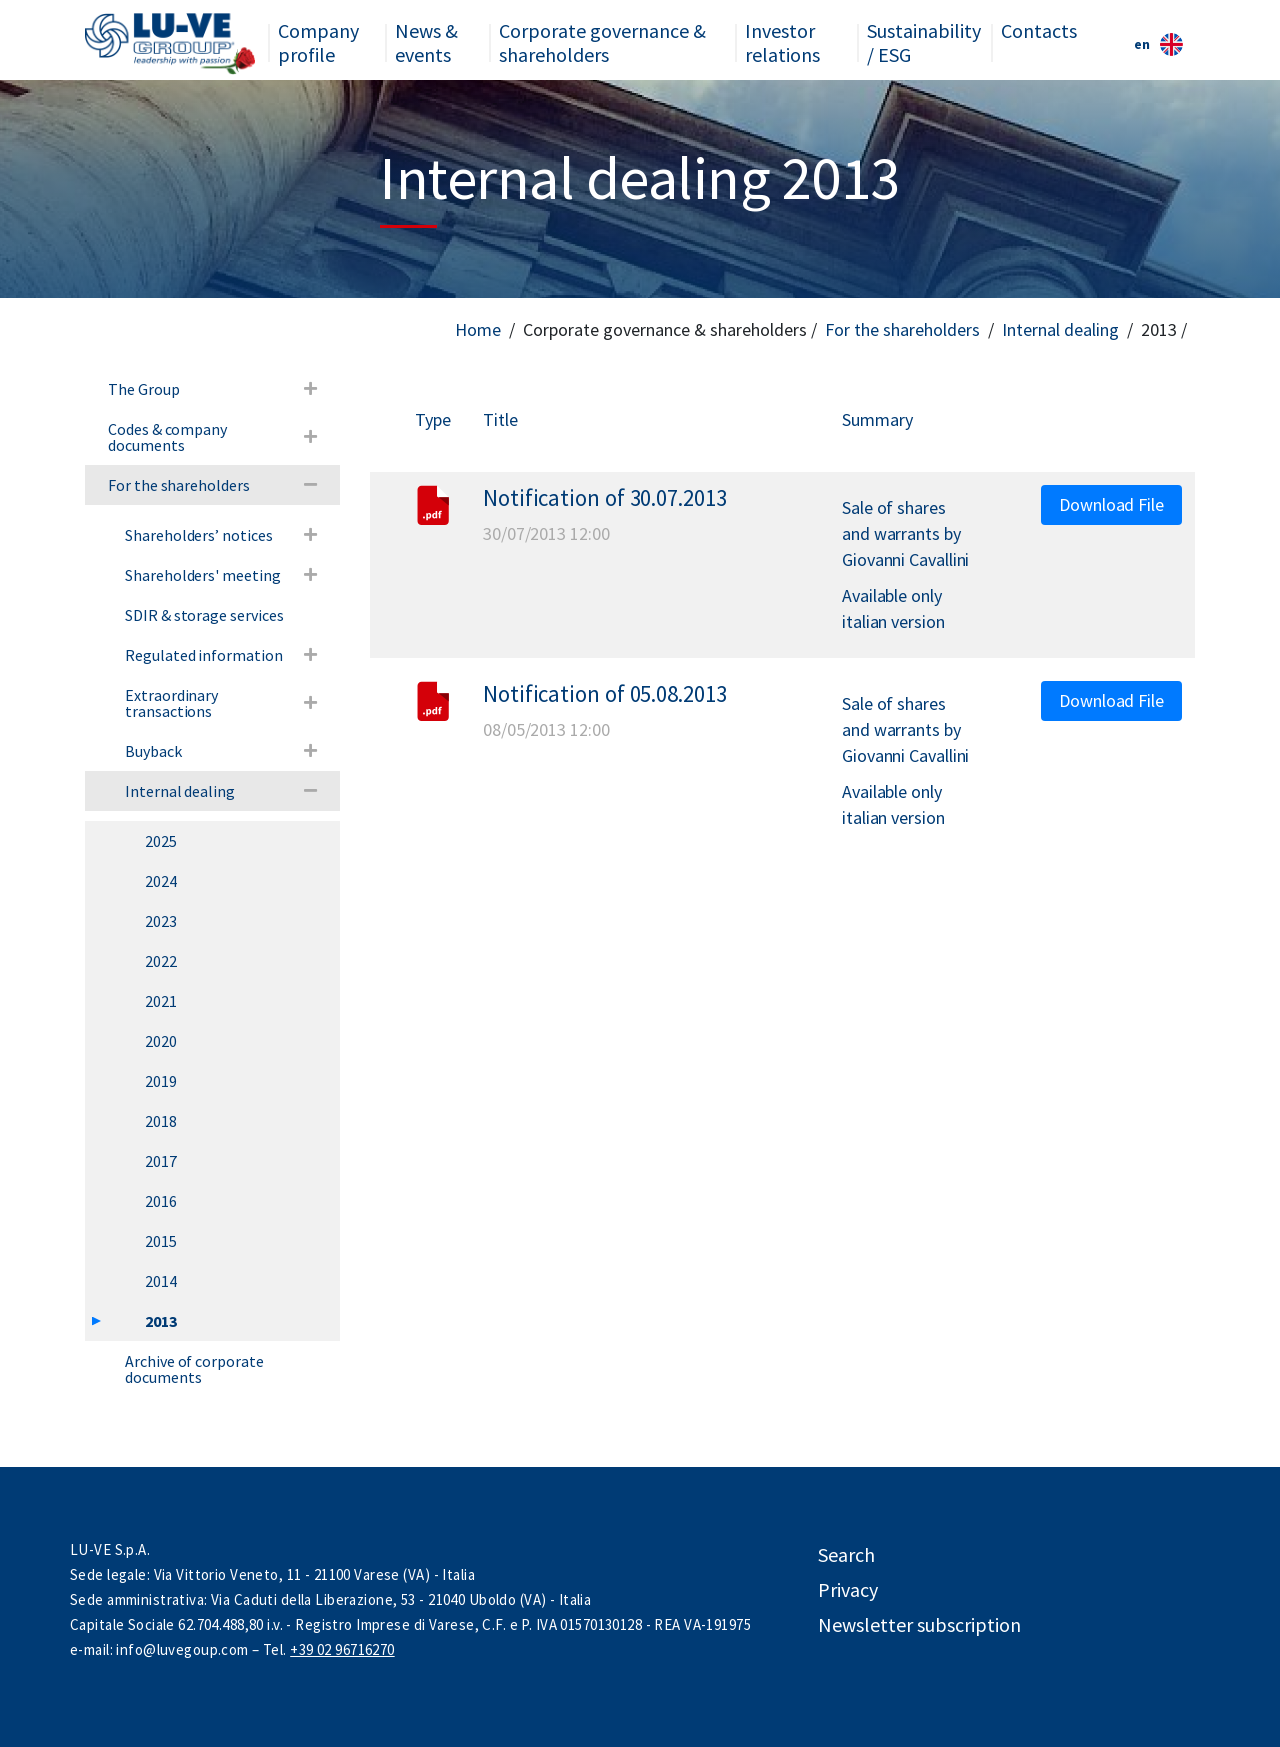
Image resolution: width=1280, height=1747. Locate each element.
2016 (161, 1201)
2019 (161, 1081)
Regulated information (204, 655)
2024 (161, 881)
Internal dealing (1060, 329)
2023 (161, 921)
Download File (1111, 504)
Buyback (153, 751)
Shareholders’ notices (199, 535)
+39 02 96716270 (342, 1649)
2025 (161, 841)
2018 (161, 1121)
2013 (161, 1321)
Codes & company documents (167, 437)
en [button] (1158, 44)
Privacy (848, 1589)
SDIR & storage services (204, 615)
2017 (161, 1161)
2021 (161, 1001)
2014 (161, 1281)
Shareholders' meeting (203, 575)
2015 (161, 1241)
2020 (161, 1041)
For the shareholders (902, 329)
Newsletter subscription (919, 1624)
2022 (161, 961)
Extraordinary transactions (171, 703)
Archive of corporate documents (194, 1369)
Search (846, 1554)
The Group (143, 389)
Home (478, 329)
